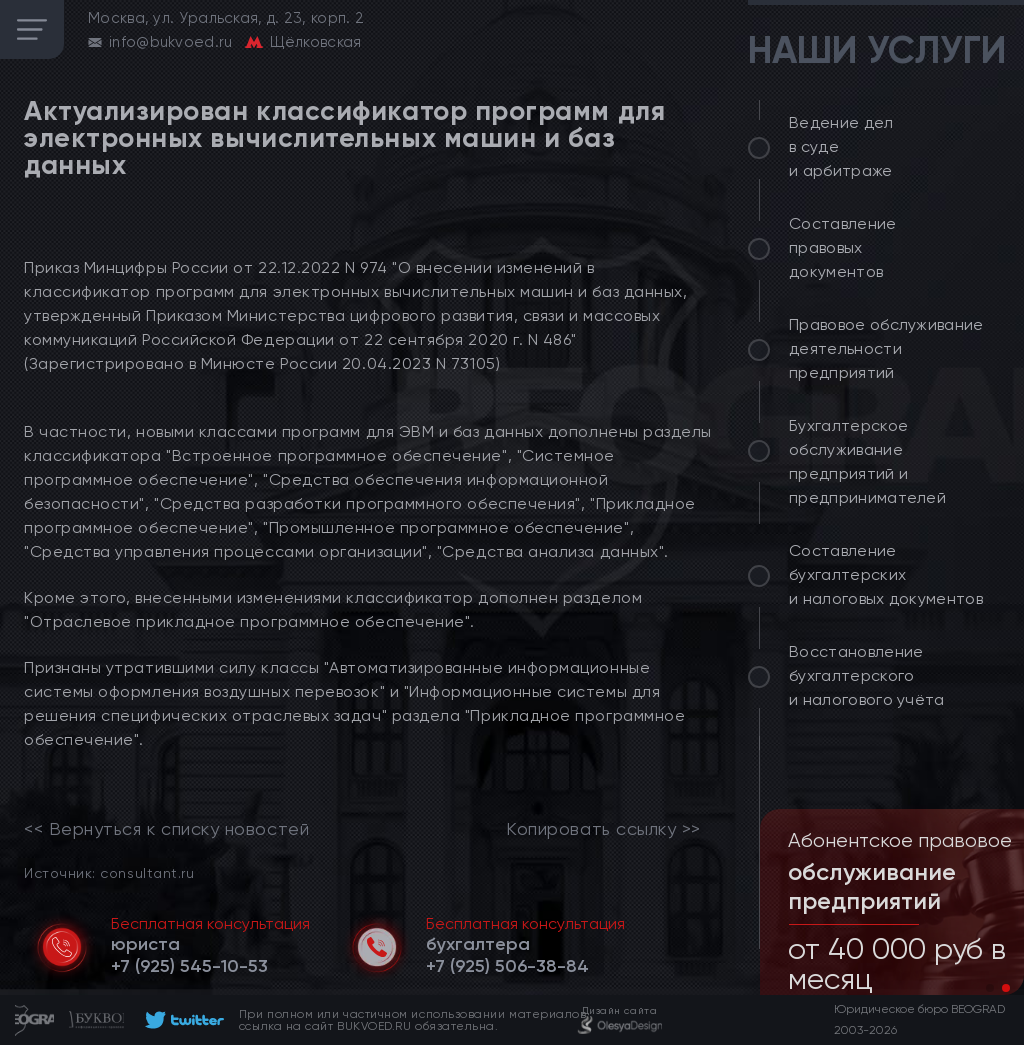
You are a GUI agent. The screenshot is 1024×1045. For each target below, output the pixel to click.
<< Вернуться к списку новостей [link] (166, 829)
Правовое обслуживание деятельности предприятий (886, 348)
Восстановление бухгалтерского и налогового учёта (867, 675)
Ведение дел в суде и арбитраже (841, 146)
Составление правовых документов (843, 247)
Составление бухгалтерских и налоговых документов (886, 574)
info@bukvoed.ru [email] (171, 42)
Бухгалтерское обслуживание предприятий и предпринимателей (867, 461)
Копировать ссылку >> (603, 829)
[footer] (181, 1020)
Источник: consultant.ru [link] (109, 872)
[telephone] (189, 966)
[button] (990, 988)
